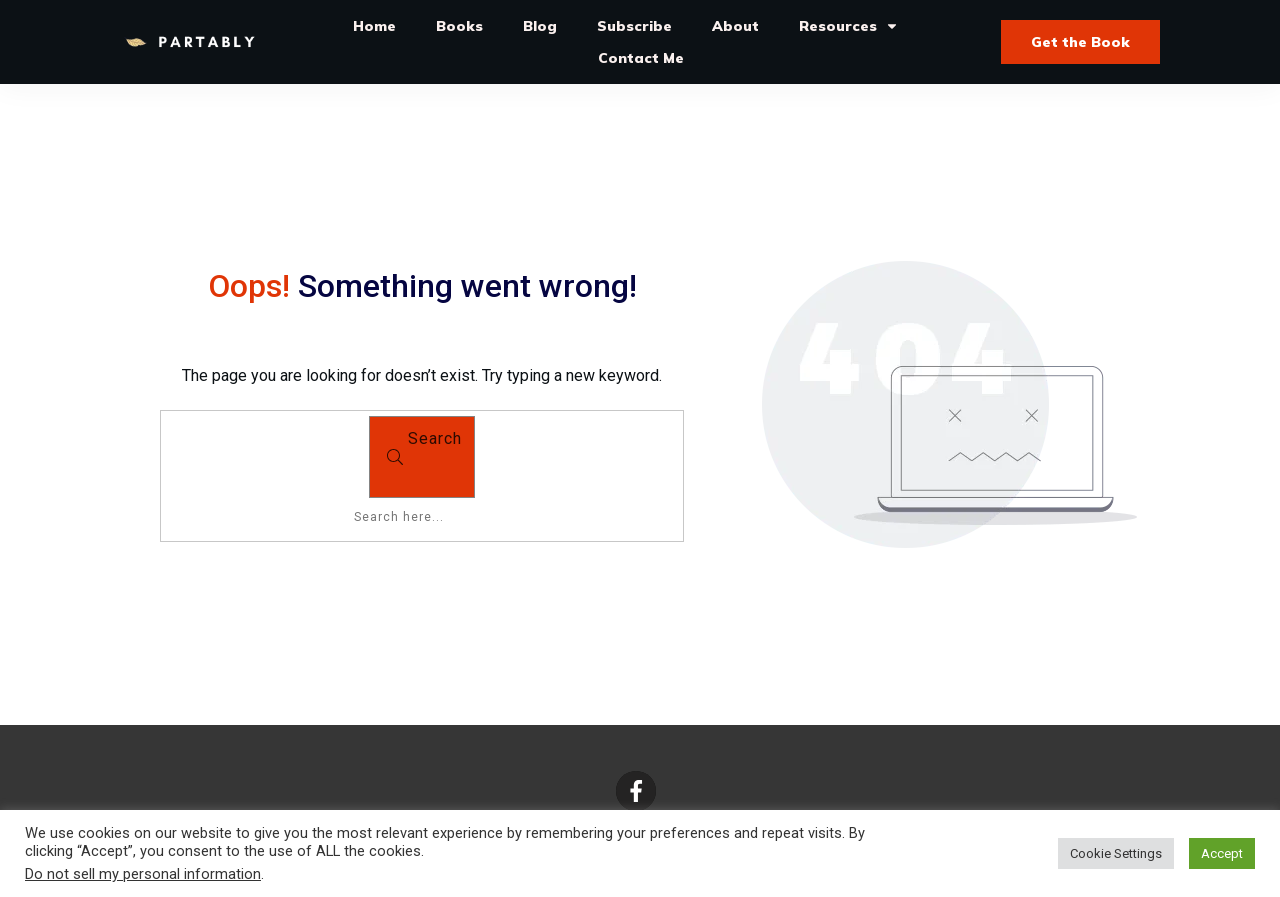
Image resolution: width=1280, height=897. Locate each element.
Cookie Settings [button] (1116, 853)
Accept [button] (1222, 853)
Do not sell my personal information (143, 874)
